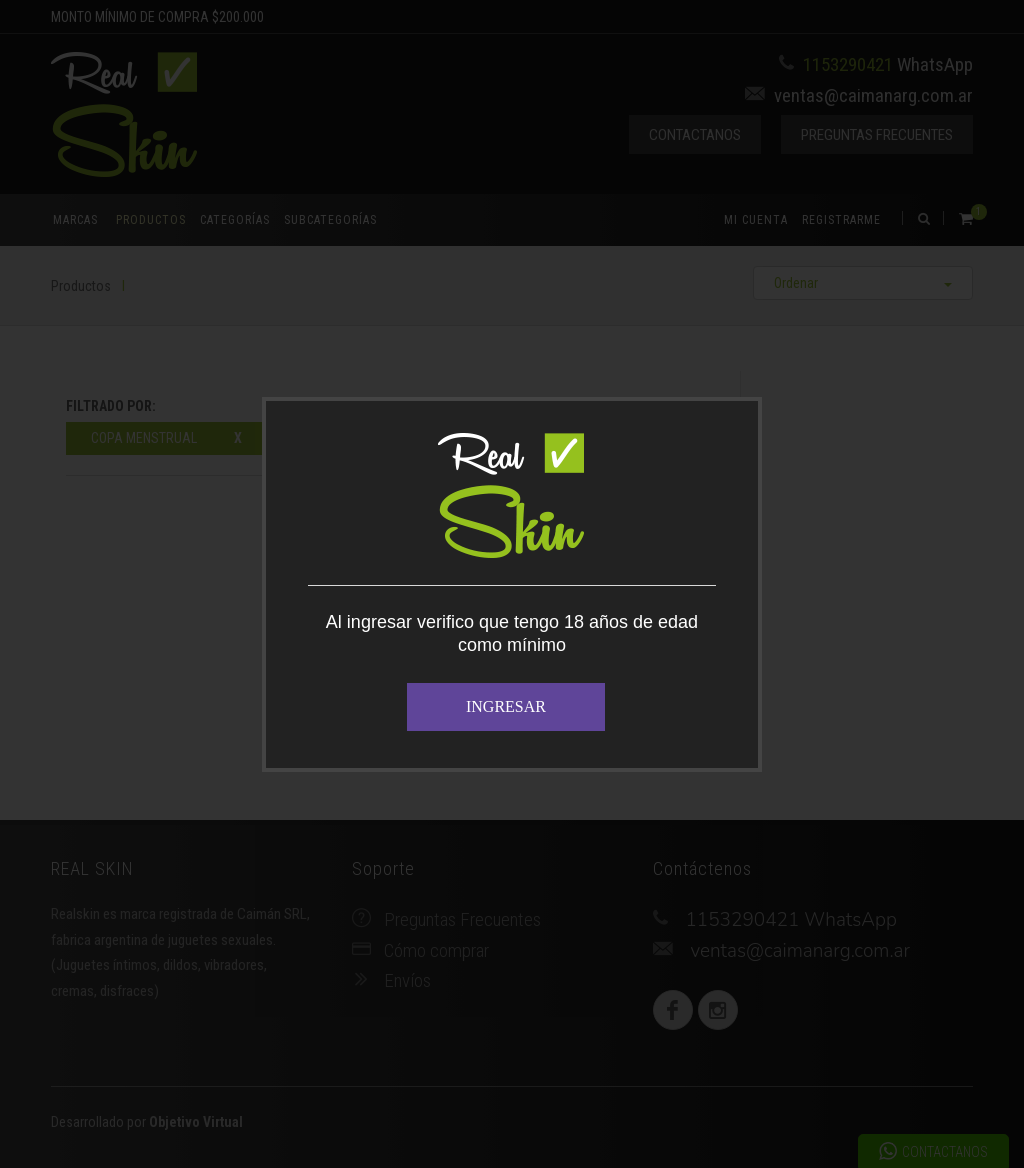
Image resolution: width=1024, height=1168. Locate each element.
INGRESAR (506, 706)
